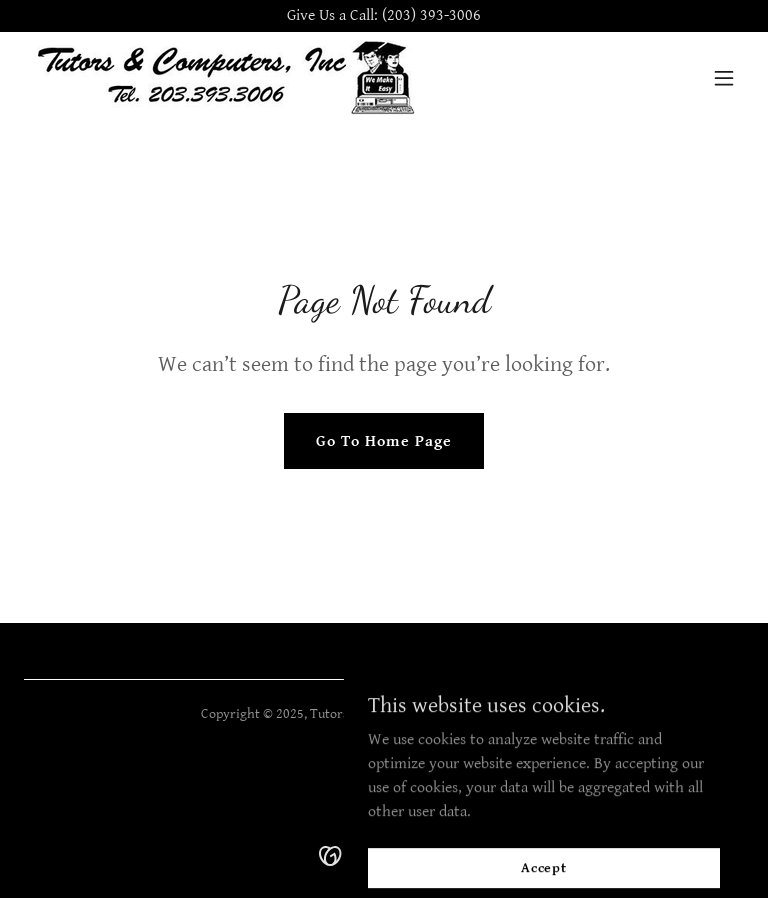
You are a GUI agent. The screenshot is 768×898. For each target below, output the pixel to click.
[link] (223, 77)
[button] (724, 78)
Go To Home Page (384, 441)
